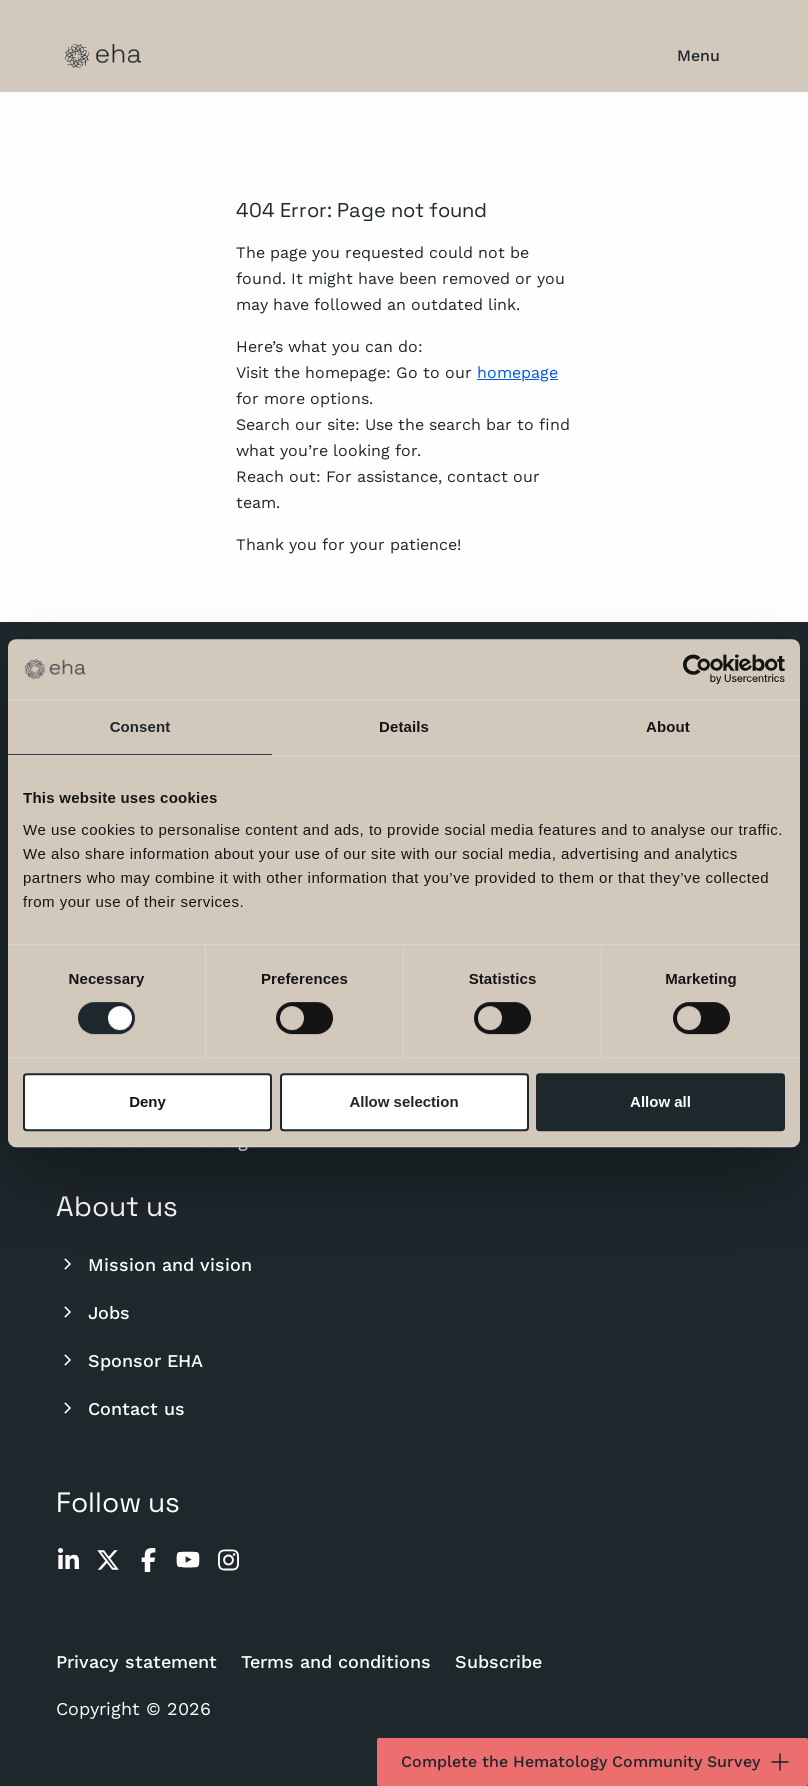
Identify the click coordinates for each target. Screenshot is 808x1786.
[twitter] (108, 1560)
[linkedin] (68, 1560)
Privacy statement (136, 1661)
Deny (147, 1101)
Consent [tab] (140, 726)
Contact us (120, 1408)
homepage (517, 372)
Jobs (93, 1312)
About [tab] (668, 726)
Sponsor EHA (129, 1360)
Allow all (660, 1101)
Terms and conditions (336, 1661)
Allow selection (403, 1101)
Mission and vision (154, 1264)
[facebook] (148, 1560)
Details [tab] (404, 726)
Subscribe (498, 1661)
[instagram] (228, 1560)
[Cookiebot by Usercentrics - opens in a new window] (697, 669)
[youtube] (188, 1560)
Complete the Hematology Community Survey (596, 1762)
